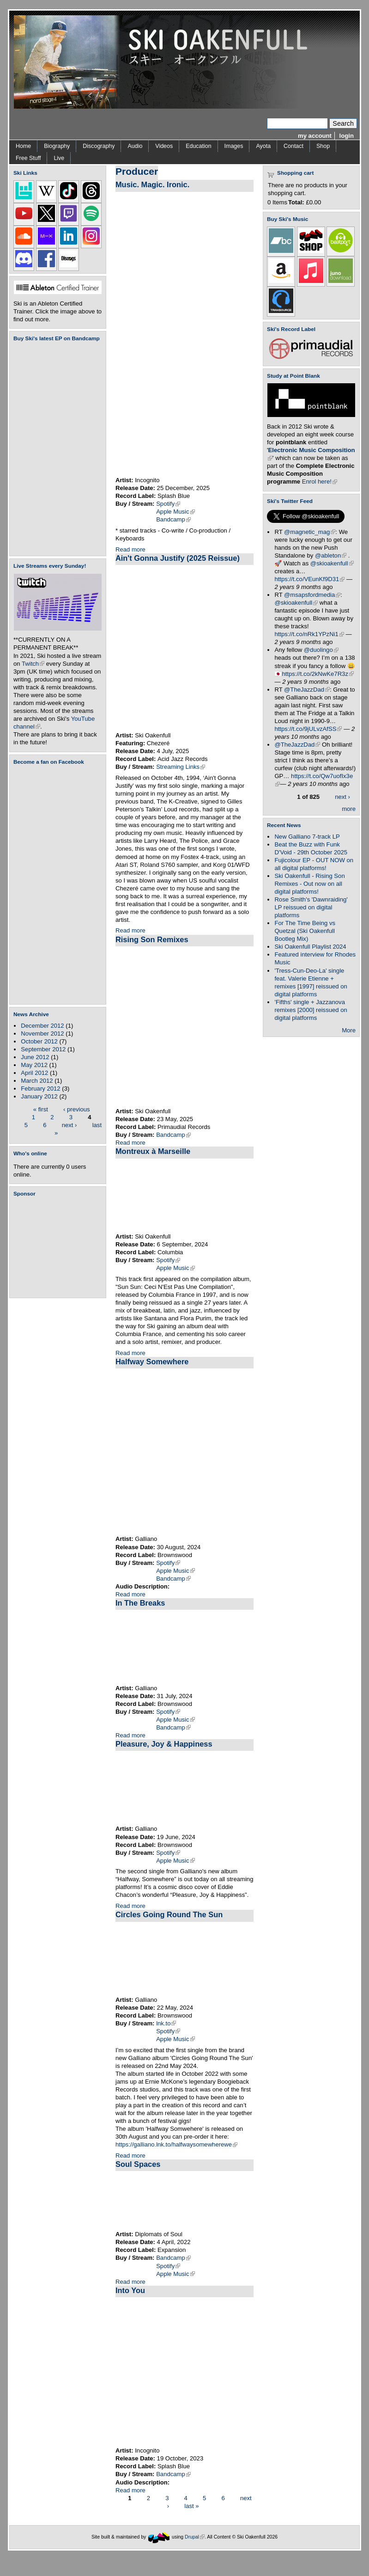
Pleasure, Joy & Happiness (163, 1744)
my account (315, 135)
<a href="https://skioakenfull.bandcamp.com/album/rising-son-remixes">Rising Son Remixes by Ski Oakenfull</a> (184, 1026)
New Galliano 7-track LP (306, 836)
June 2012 (35, 1057)
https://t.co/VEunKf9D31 (309, 579)
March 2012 (37, 1080)
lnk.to (166, 2023)
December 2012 (42, 1025)
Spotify (168, 503)
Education (198, 146)
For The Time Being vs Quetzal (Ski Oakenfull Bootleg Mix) (304, 931)
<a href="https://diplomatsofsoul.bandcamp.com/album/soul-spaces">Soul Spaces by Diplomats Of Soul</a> (184, 2200)
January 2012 (39, 1096)
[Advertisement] (59, 1247)
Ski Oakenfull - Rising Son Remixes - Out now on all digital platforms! (309, 883)
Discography (99, 146)
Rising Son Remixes (151, 939)
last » (191, 2505)
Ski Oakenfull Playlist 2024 (310, 946)
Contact (293, 146)
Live (59, 158)
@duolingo (321, 649)
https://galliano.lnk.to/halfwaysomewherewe (176, 2144)
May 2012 (34, 1064)
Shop (323, 146)
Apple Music (175, 511)
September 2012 (43, 1049)
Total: (296, 202)
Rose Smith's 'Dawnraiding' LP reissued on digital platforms (310, 907)
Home (23, 146)
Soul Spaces (137, 2164)
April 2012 (34, 1072)
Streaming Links (180, 766)
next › (69, 1124)
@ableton (330, 555)
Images (233, 146)
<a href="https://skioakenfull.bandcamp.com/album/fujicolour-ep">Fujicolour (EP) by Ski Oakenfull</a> (55, 449)
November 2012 (42, 1033)
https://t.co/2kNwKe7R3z (318, 673)
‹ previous (76, 1108)
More (349, 1030)
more (349, 808)
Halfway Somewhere (152, 1361)
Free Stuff (28, 158)
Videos (164, 146)
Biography (57, 146)
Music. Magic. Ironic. (152, 184)
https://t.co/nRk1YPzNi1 (309, 634)
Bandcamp (173, 519)
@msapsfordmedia (312, 594)
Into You (130, 2290)
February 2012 (40, 1088)
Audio (134, 146)
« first (40, 1108)
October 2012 (39, 1041)
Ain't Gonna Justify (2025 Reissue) (177, 558)
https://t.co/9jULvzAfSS (308, 728)
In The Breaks (140, 1603)
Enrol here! (319, 481)
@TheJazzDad (307, 689)
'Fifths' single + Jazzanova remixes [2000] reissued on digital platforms (310, 1010)
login (346, 135)
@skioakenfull (332, 563)
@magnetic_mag (309, 531)
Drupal (195, 2536)
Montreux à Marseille (152, 1151)
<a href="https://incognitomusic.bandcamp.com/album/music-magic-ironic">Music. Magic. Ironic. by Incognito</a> (210, 334)
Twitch (33, 663)
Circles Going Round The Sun (169, 1914)
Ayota (263, 146)
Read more (130, 549)
